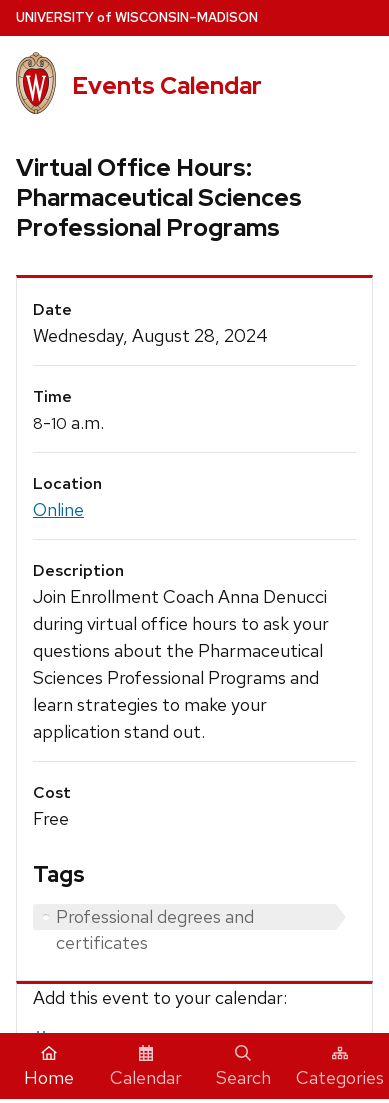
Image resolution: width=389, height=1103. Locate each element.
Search (243, 1067)
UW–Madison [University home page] (137, 17)
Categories (340, 1067)
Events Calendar (167, 85)
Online (58, 509)
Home (49, 1067)
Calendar (146, 1067)
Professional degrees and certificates (155, 917)
